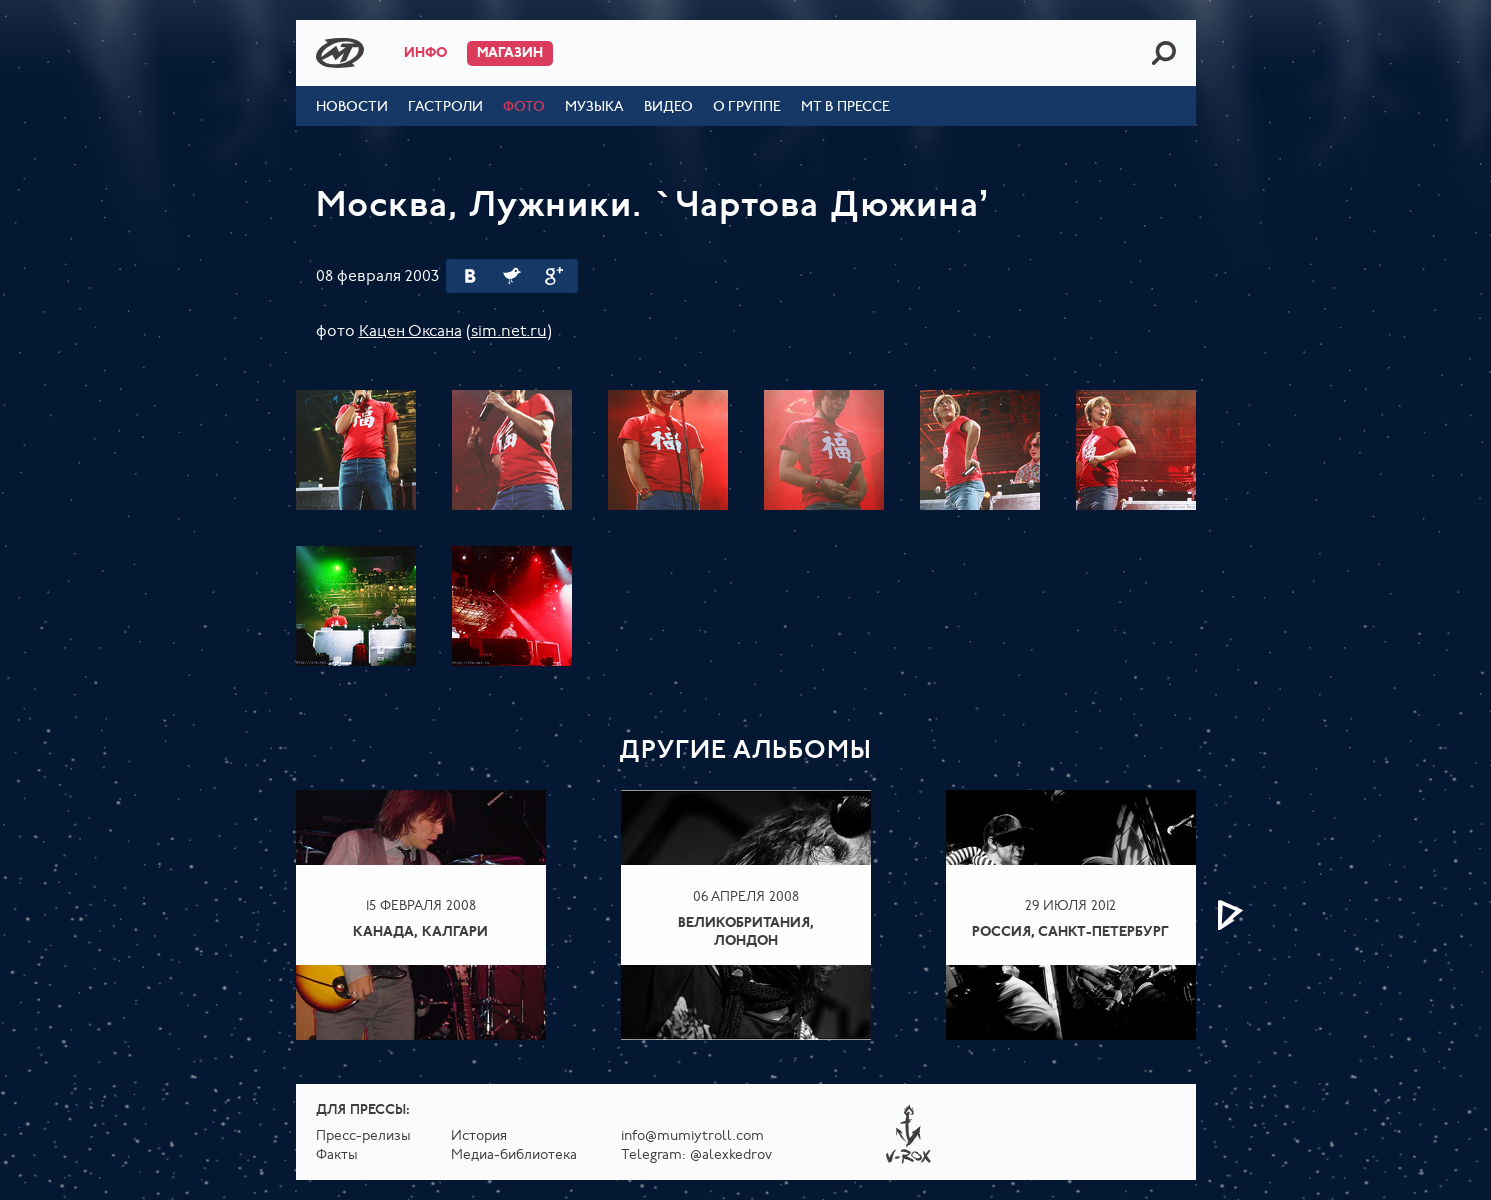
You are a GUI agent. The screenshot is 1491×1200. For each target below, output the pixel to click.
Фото (524, 107)
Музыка (594, 107)
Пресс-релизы (363, 1136)
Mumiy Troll (340, 53)
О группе (747, 107)
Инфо (425, 53)
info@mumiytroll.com (692, 1136)
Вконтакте (470, 276)
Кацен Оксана (410, 332)
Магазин (510, 53)
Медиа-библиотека (514, 1155)
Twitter (512, 276)
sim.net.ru (509, 332)
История (479, 1136)
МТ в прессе (845, 107)
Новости (352, 107)
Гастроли (445, 107)
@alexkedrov (731, 1155)
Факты (337, 1155)
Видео (668, 107)
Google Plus (554, 276)
